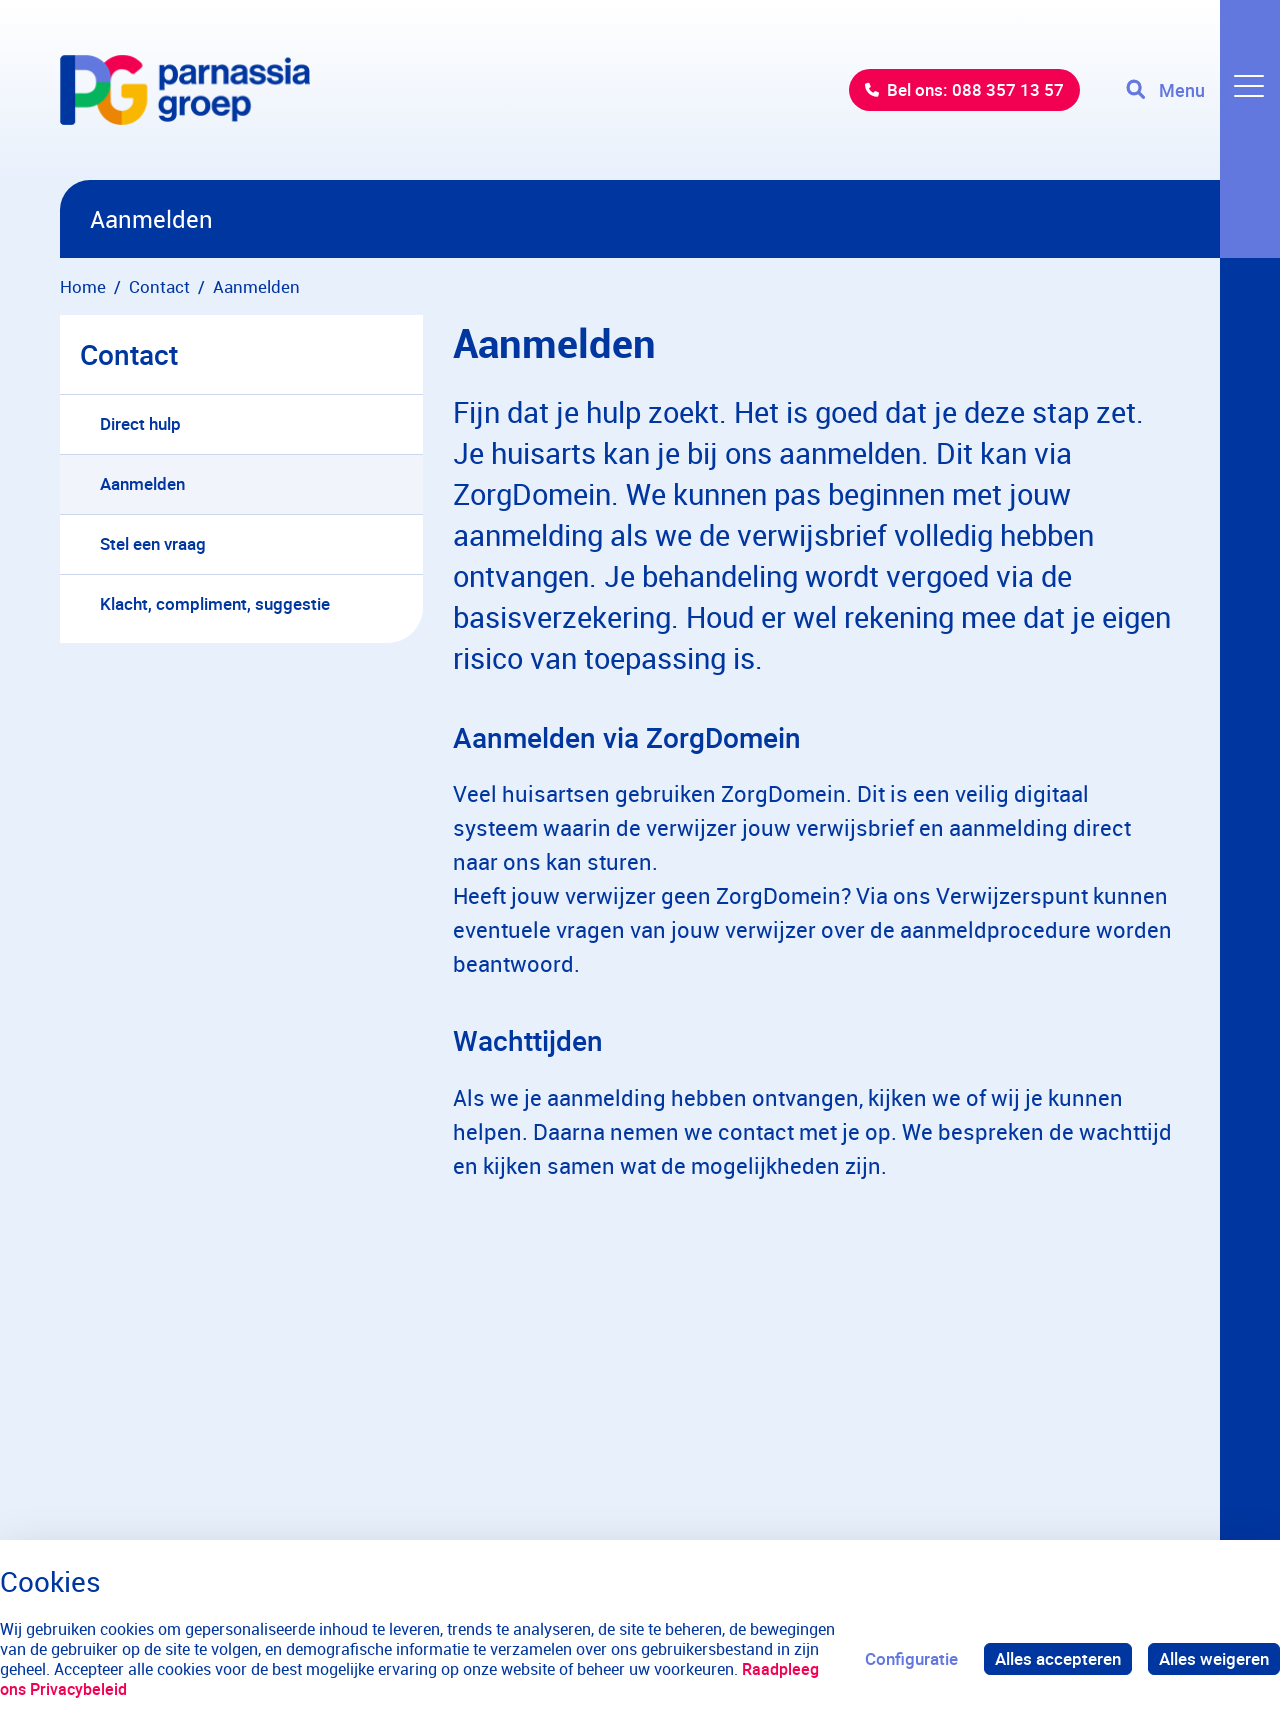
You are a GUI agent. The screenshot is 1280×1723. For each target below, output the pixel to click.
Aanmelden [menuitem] (142, 483)
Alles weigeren (1214, 1658)
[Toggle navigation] (1203, 90)
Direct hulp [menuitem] (140, 423)
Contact (129, 354)
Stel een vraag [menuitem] (153, 543)
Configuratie (911, 1658)
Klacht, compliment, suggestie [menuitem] (215, 603)
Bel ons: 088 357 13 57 (975, 89)
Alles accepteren (1058, 1658)
